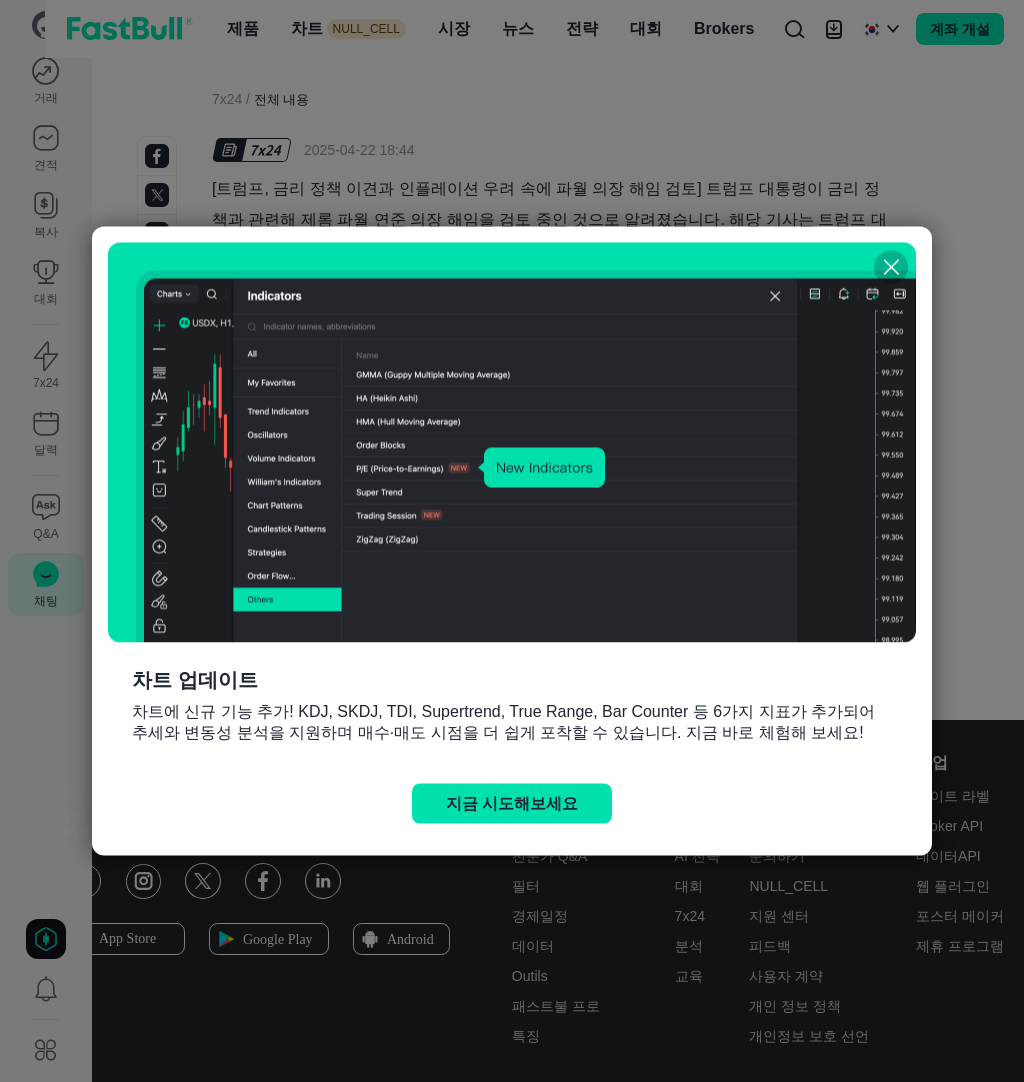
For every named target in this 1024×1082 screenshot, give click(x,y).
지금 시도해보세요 (512, 803)
